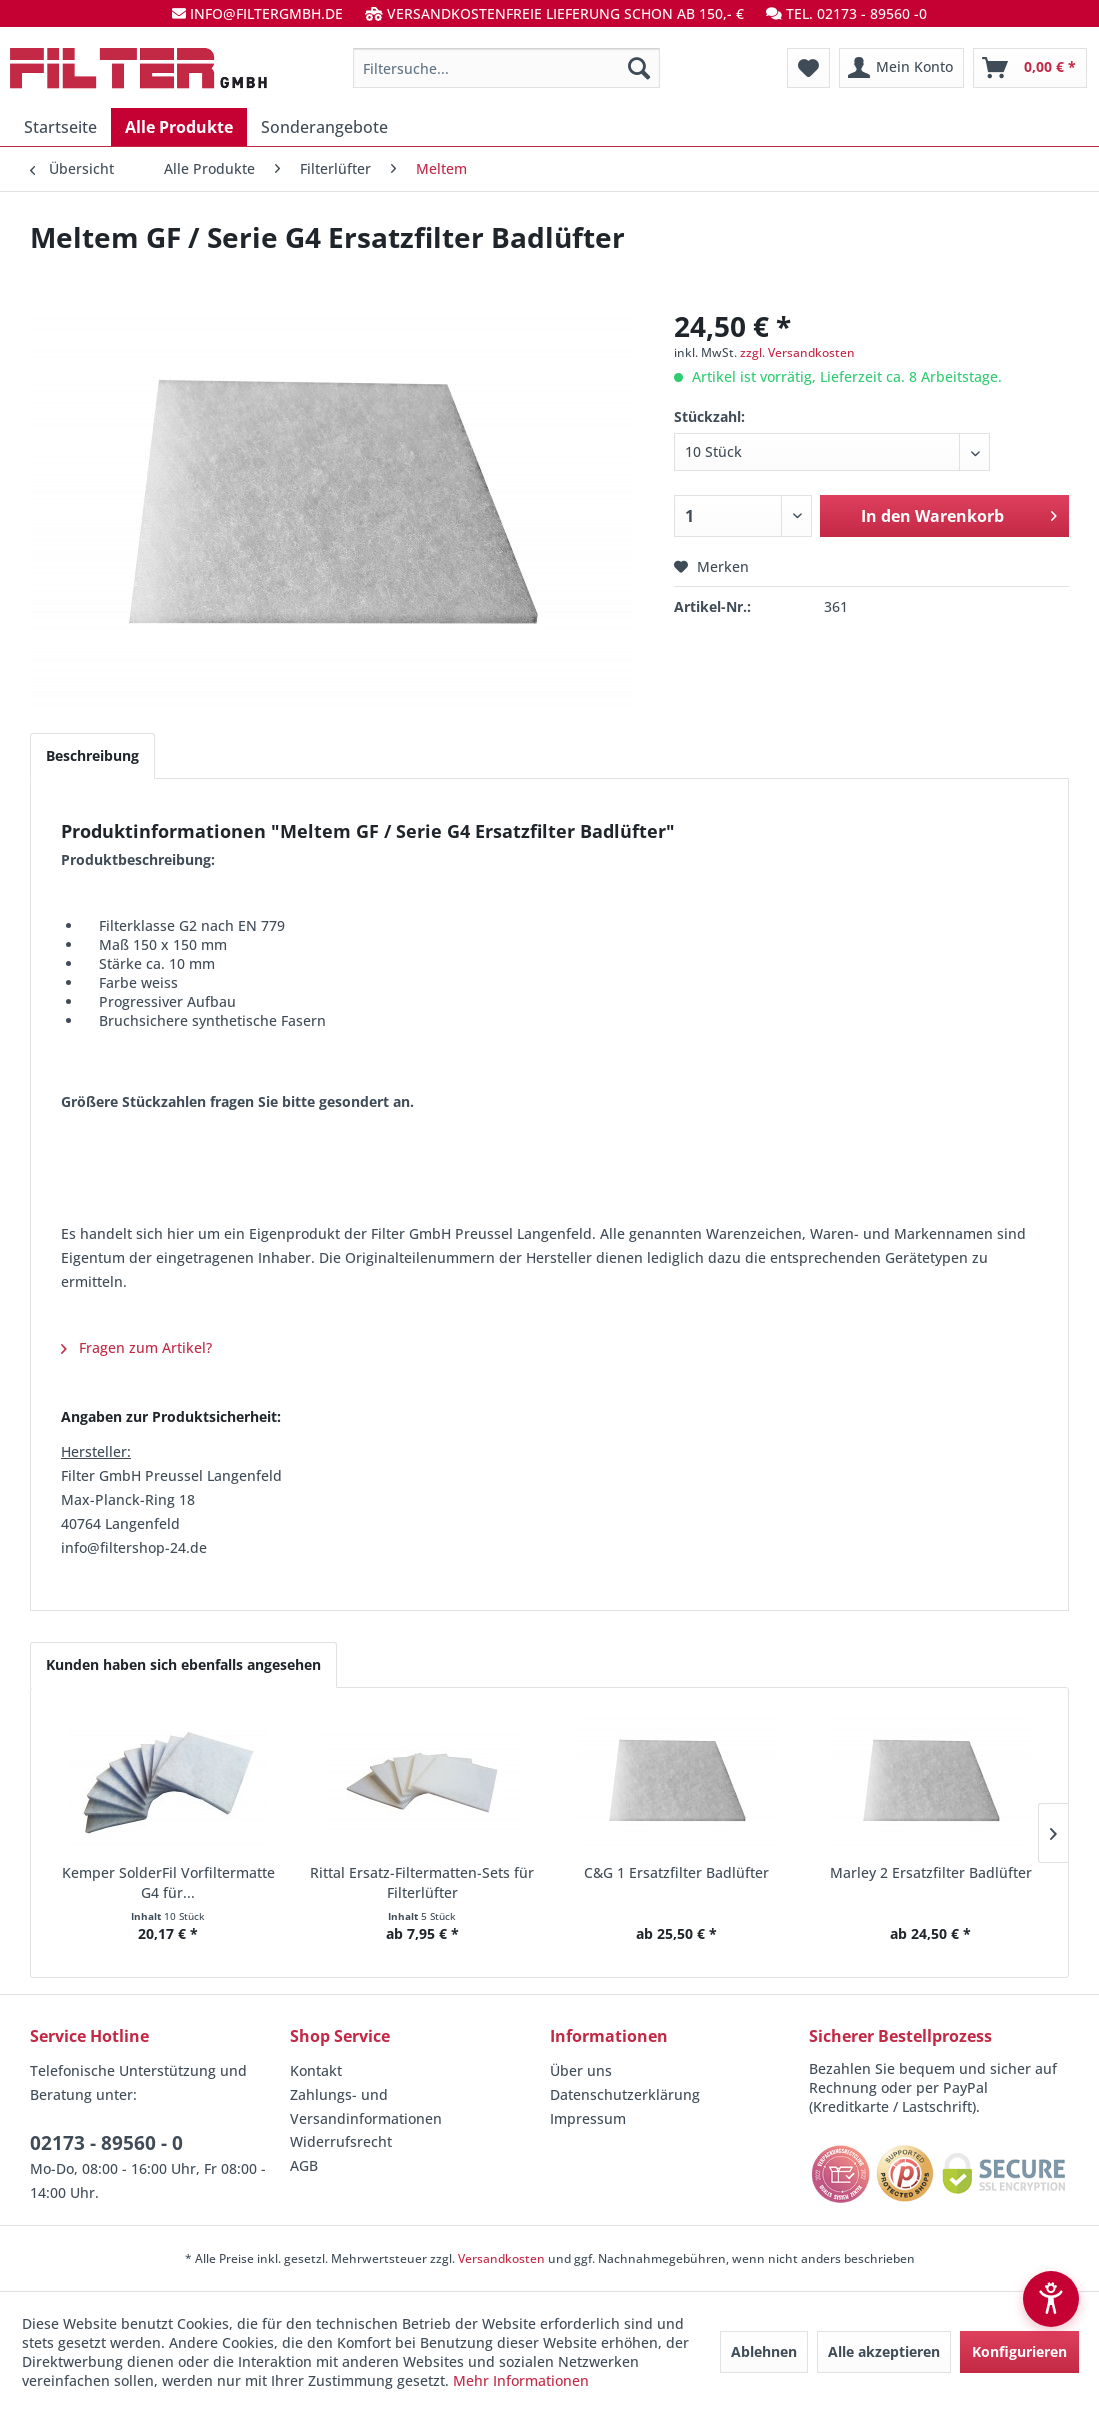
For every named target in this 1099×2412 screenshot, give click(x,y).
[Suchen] (639, 68)
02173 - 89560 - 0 (106, 2143)
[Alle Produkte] (179, 127)
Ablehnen (764, 2351)
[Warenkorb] (1030, 68)
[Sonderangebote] (324, 127)
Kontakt (316, 2070)
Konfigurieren (1019, 2351)
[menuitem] (507, 68)
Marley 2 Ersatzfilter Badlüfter (931, 1872)
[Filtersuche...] (507, 68)
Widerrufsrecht (341, 2141)
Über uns (581, 2070)
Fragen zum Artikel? (136, 1347)
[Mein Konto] (901, 68)
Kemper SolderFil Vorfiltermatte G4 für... (168, 1882)
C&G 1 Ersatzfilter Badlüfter (676, 1872)
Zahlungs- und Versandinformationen (366, 2106)
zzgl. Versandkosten (797, 352)
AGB (304, 2165)
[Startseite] (60, 127)
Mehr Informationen (521, 2380)
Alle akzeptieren (884, 2351)
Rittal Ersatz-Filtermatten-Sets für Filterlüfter (422, 1882)
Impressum (588, 2118)
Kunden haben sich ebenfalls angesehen (183, 1664)
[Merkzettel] (808, 68)
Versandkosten (501, 2258)
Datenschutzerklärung (625, 2094)
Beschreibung (92, 755)
